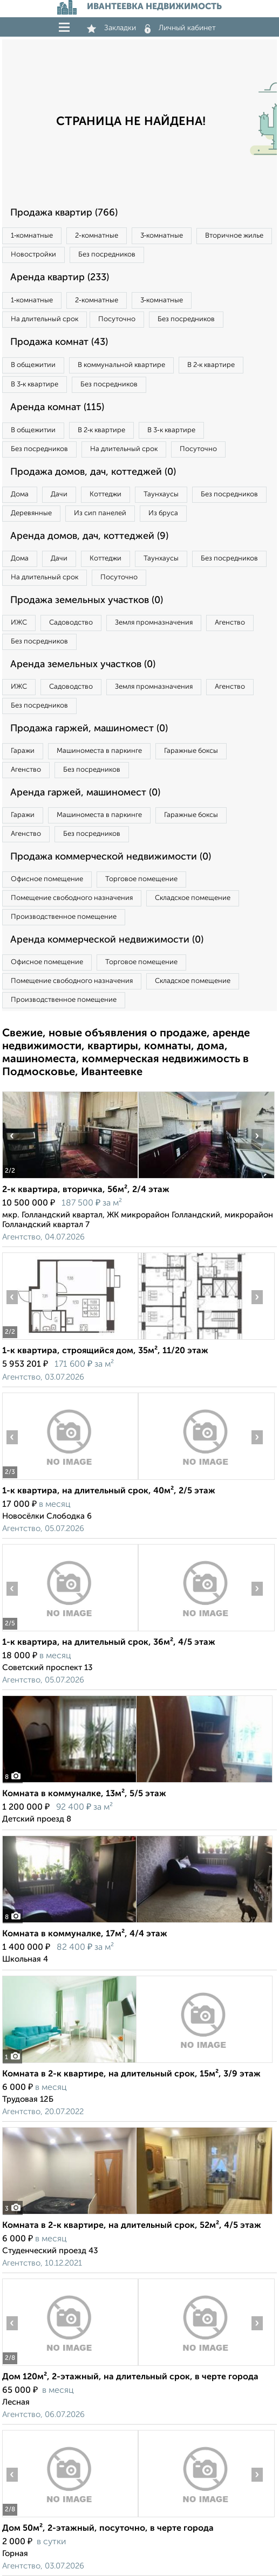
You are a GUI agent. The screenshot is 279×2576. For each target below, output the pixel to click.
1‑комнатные (32, 235)
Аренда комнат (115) (57, 407)
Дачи (59, 494)
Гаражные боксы (191, 750)
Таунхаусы (161, 494)
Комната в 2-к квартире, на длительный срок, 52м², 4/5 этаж (131, 2225)
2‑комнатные (96, 235)
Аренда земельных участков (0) (82, 664)
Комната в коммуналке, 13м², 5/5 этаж (84, 1794)
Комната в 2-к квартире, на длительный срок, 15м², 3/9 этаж (131, 2074)
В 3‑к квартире (34, 384)
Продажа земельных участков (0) (86, 600)
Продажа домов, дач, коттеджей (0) (93, 472)
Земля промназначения (154, 622)
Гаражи (23, 750)
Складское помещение (192, 898)
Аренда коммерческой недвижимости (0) (106, 940)
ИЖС (19, 622)
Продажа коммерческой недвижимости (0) (110, 857)
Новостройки (33, 254)
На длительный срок (44, 319)
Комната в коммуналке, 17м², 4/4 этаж (84, 1934)
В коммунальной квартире (121, 365)
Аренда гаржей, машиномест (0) (85, 793)
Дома (20, 494)
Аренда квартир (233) (59, 277)
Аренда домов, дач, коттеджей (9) (89, 536)
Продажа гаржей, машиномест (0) (89, 728)
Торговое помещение (141, 879)
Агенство (230, 622)
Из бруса (163, 513)
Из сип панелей (100, 513)
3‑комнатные (161, 235)
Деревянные (31, 513)
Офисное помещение (47, 879)
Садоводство (71, 622)
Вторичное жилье (234, 235)
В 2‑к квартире (211, 365)
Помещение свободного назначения (72, 898)
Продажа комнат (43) (59, 342)
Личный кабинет (180, 28)
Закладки (111, 28)
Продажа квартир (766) (64, 213)
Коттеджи (105, 494)
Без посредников (106, 254)
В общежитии (33, 365)
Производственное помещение (64, 916)
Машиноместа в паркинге (99, 750)
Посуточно (116, 319)
